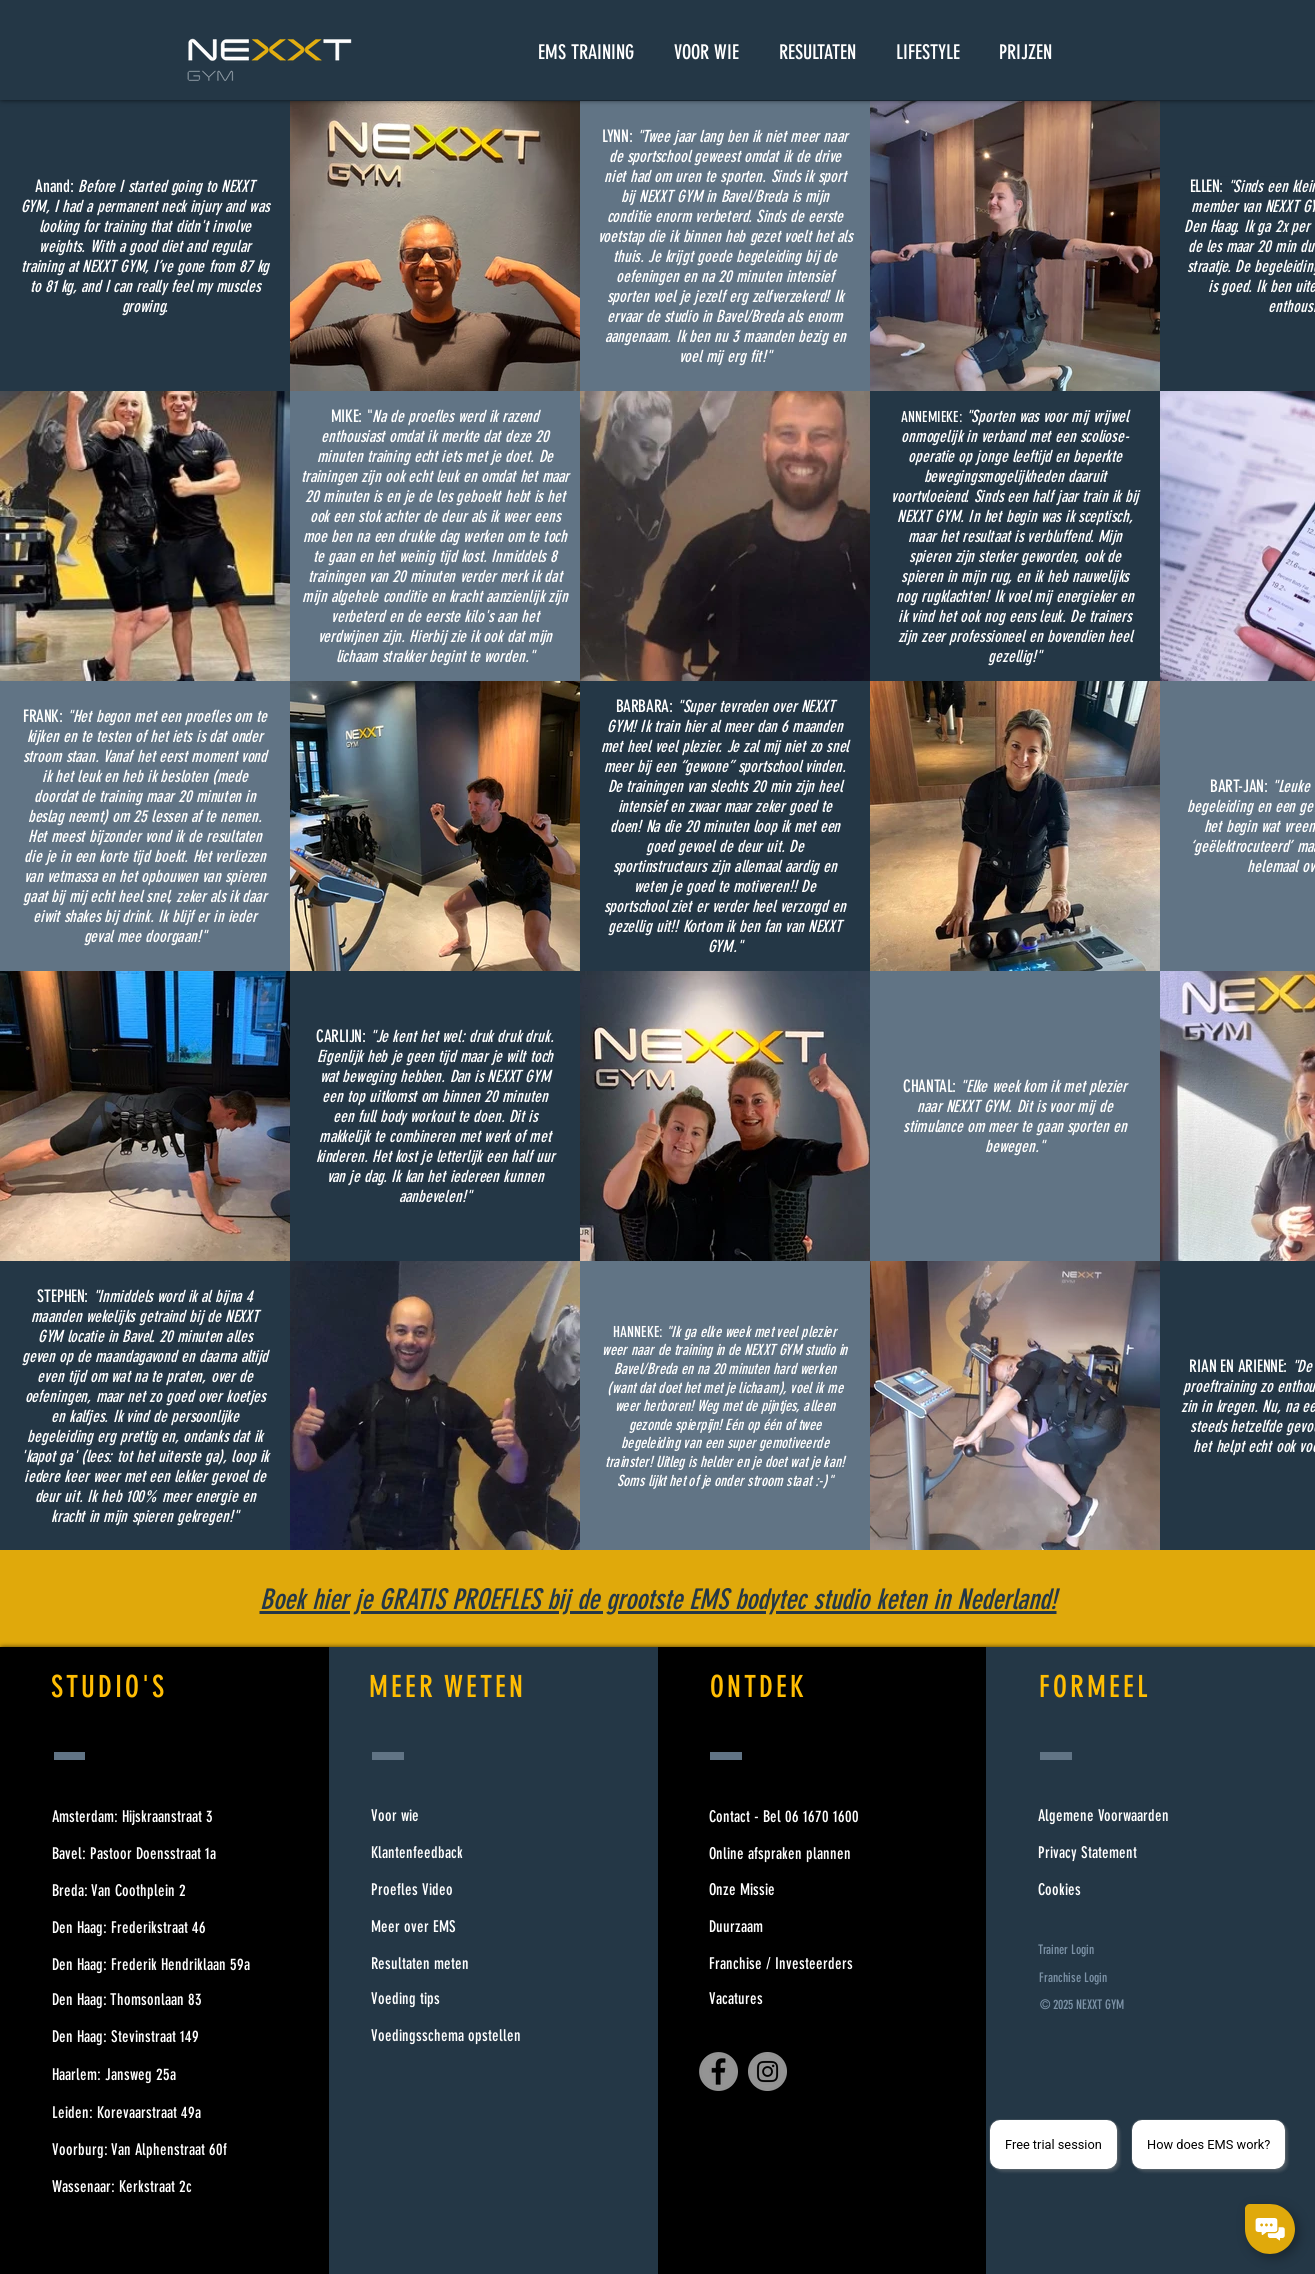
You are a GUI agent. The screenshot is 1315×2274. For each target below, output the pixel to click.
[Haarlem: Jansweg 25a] (148, 2075)
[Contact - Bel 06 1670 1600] (780, 1817)
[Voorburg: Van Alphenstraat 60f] (148, 2150)
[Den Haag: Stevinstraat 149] (148, 2037)
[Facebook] (718, 2071)
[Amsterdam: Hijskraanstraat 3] (148, 1817)
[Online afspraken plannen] (780, 1854)
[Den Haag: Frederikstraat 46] (148, 1928)
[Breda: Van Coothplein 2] (148, 1891)
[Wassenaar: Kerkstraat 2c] (148, 2187)
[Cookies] (1104, 1890)
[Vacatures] (780, 1999)
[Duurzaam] (780, 1927)
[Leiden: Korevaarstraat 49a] (148, 2113)
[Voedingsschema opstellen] (446, 2036)
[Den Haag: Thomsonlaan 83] (148, 2000)
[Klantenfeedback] (446, 1853)
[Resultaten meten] (446, 1964)
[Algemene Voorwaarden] (1104, 1816)
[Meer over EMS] (446, 1927)
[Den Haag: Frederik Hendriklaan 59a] (148, 1965)
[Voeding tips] (446, 1999)
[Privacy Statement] (1104, 1853)
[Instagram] (767, 2071)
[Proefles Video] (446, 1890)
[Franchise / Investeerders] (780, 1964)
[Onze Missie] (780, 1890)
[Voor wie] (446, 1816)
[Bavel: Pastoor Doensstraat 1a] (148, 1854)
